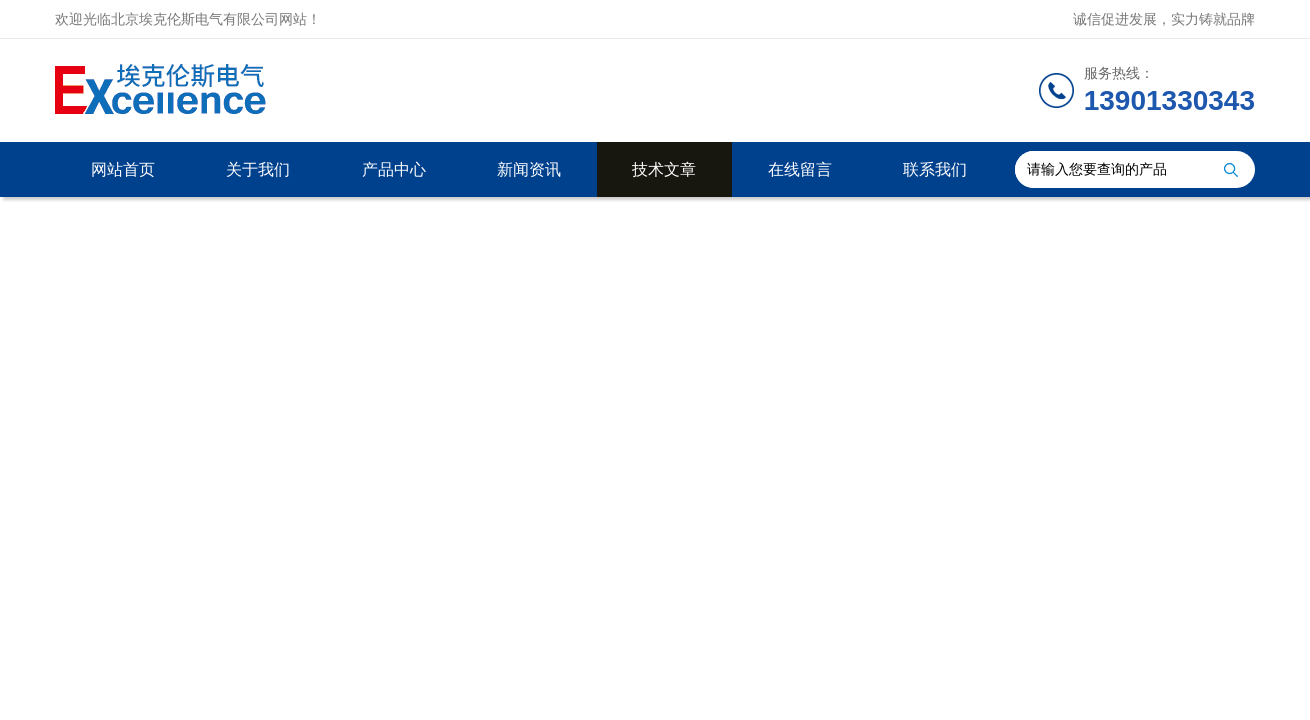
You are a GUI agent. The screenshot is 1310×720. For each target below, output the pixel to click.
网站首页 (123, 169)
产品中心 (394, 169)
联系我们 (935, 169)
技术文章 (664, 169)
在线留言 (800, 169)
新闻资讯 (529, 169)
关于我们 (258, 169)
